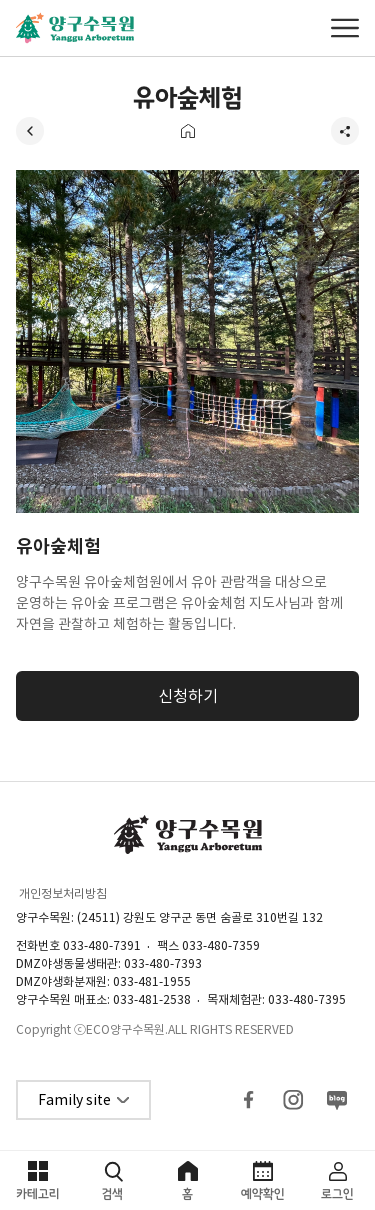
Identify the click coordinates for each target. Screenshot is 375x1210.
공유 (345, 131)
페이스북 (249, 1100)
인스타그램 (293, 1100)
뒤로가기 (30, 131)
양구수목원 (75, 28)
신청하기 (188, 696)
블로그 (337, 1100)
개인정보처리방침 (63, 893)
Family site (74, 1100)
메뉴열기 (345, 28)
